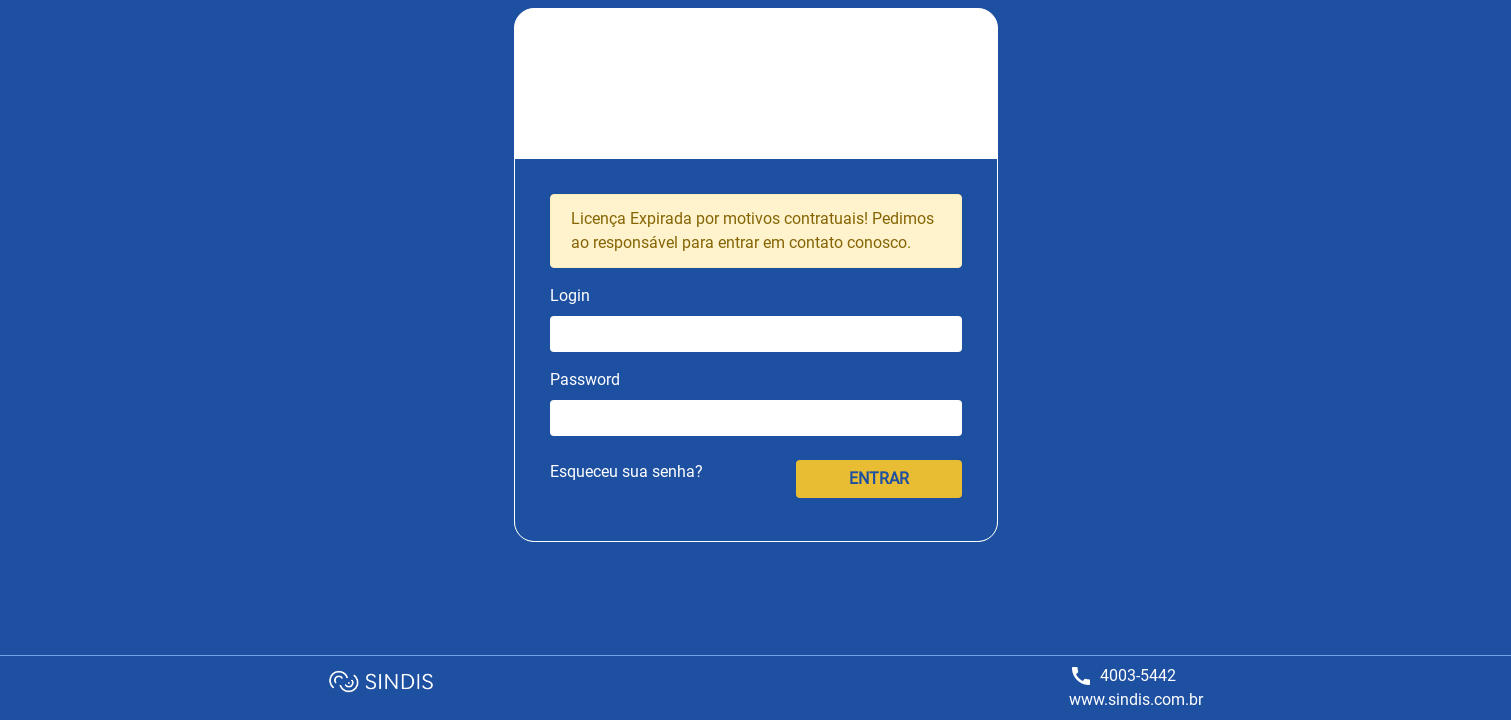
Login (570, 295)
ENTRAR (879, 478)
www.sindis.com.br (1136, 699)
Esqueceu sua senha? (626, 471)
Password (585, 379)
